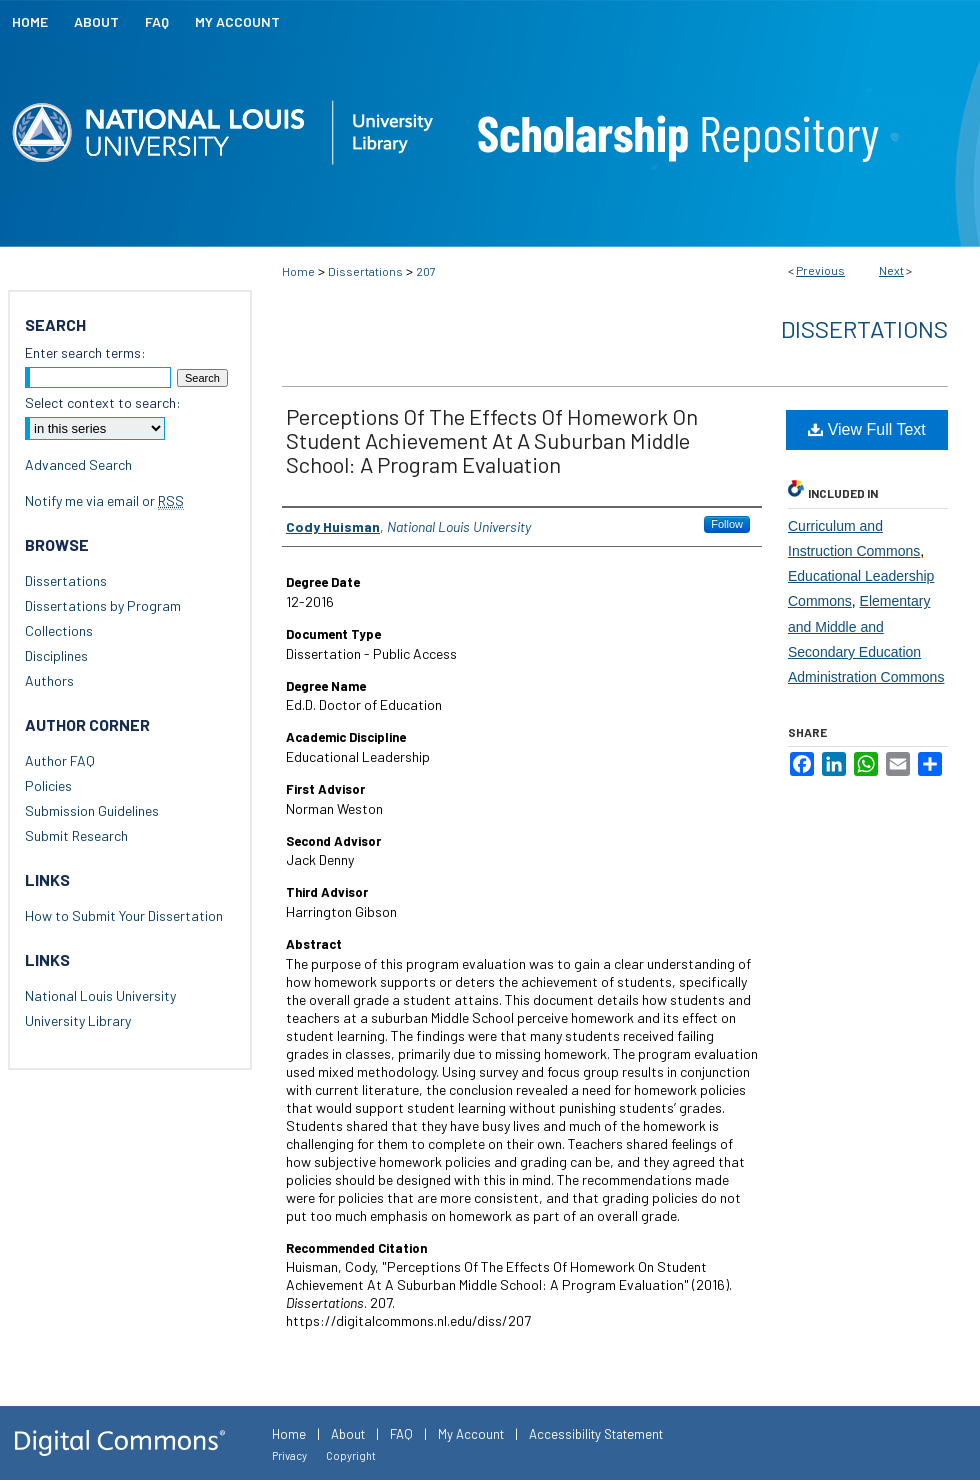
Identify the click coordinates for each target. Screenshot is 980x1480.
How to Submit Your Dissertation (124, 915)
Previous (820, 270)
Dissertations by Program (103, 605)
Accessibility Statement (596, 1434)
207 (426, 271)
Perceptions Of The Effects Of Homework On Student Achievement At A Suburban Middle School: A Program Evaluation (492, 440)
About (348, 1434)
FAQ (401, 1434)
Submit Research (76, 835)
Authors (49, 680)
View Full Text (867, 429)
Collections (59, 630)
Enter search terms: (85, 352)
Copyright (351, 1455)
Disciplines (56, 655)
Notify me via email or (104, 500)
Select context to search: (103, 402)
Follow (727, 524)
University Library (78, 1020)
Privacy (289, 1455)
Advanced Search (78, 464)
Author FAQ (60, 760)
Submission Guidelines (92, 810)
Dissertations (365, 271)
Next (891, 270)
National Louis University (100, 995)
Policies (48, 785)
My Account (471, 1434)
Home (298, 271)
